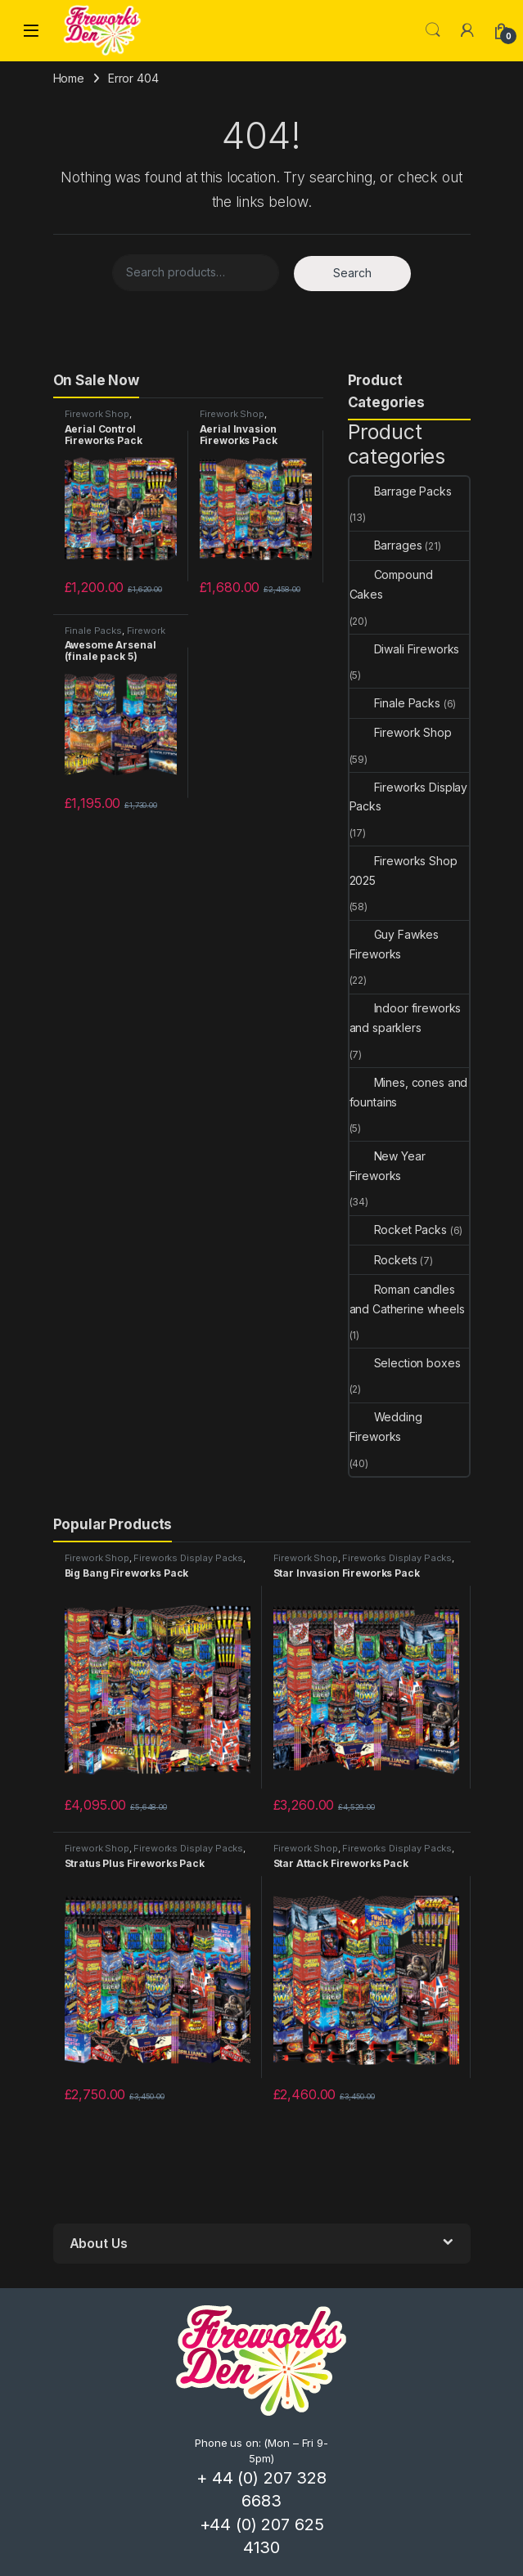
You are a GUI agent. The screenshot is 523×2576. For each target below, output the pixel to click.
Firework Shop (97, 414)
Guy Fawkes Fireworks (394, 944)
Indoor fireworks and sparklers (405, 1017)
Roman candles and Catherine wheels (407, 1299)
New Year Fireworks (387, 1166)
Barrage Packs (400, 491)
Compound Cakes (391, 584)
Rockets (383, 1260)
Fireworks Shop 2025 (403, 870)
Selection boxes (405, 1363)
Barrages (385, 545)
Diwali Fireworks (404, 649)
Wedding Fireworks (385, 1426)
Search (433, 30)
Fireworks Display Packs (408, 797)
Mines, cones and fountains (408, 1092)
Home (68, 78)
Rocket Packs (398, 1229)
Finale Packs (93, 630)
